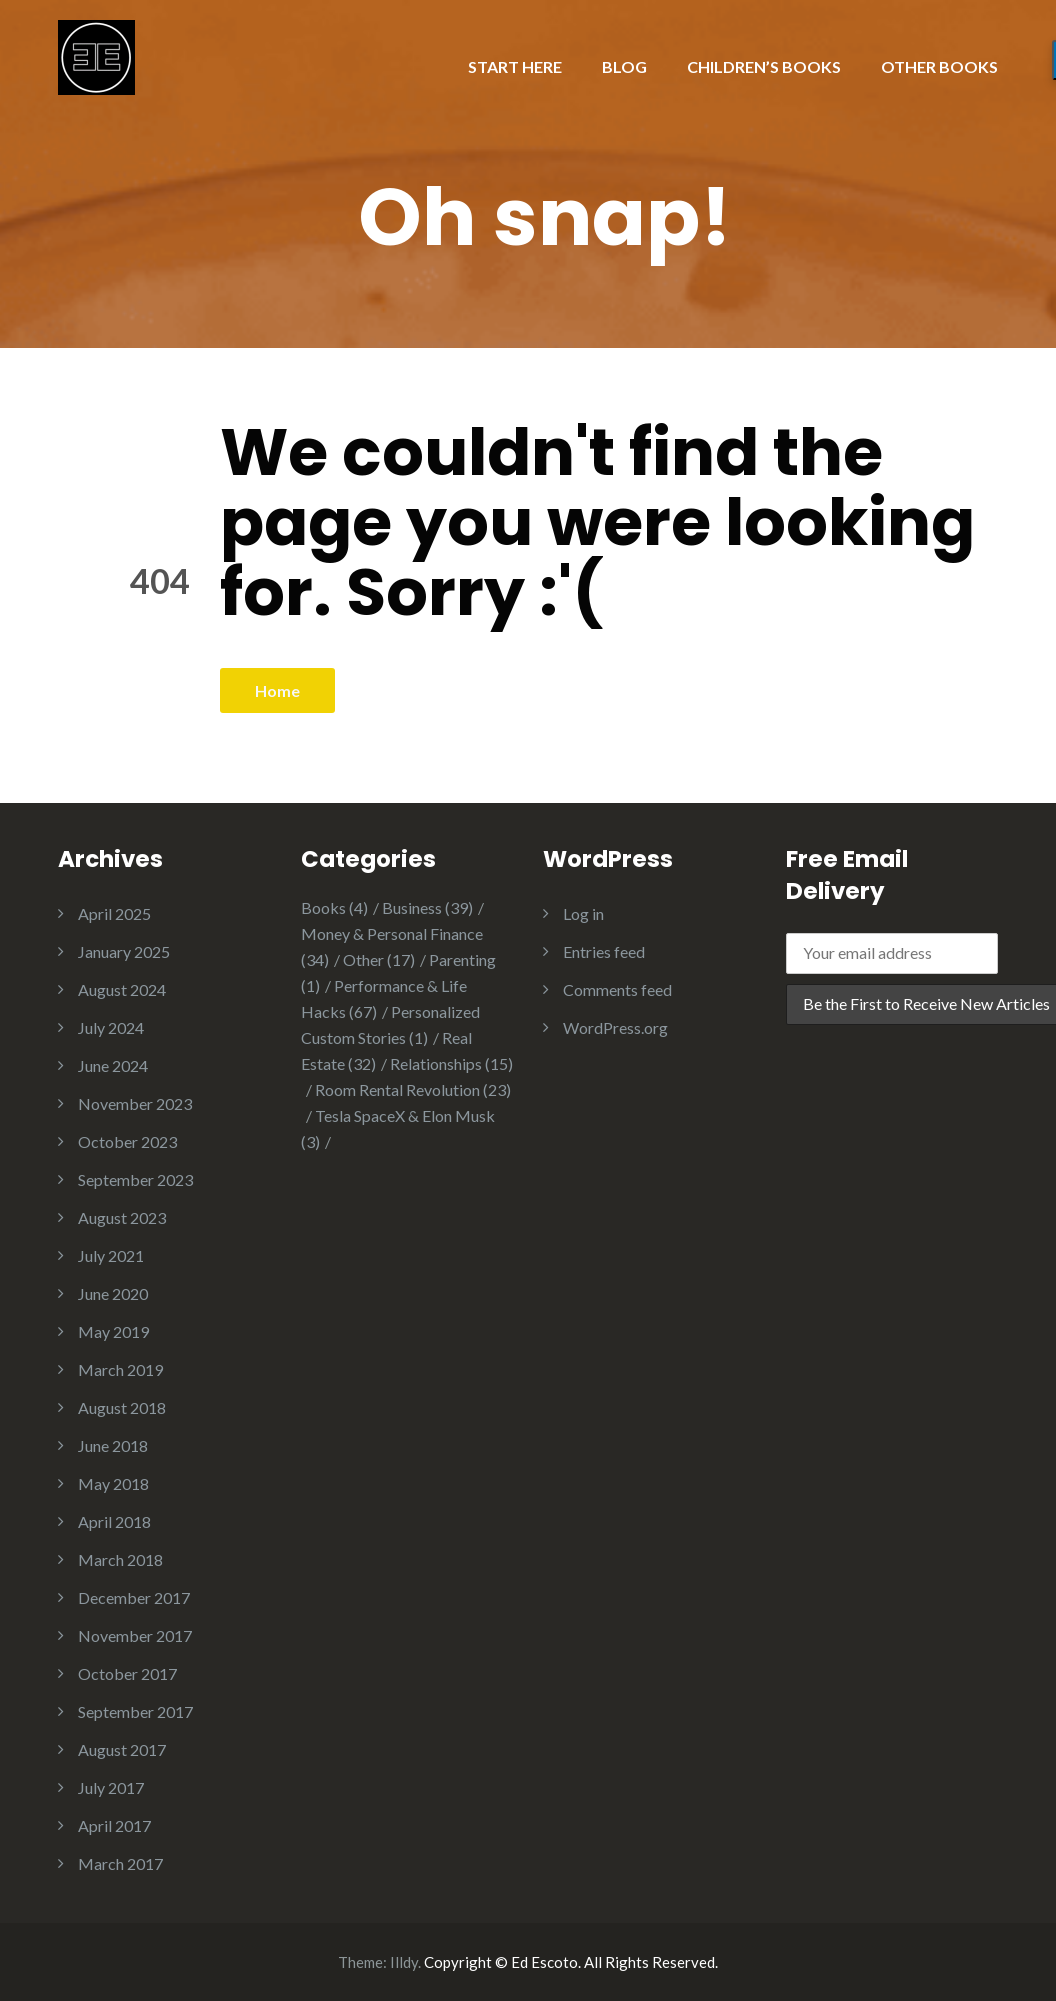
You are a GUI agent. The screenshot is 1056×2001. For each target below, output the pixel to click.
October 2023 (127, 1141)
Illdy (404, 1962)
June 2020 (113, 1293)
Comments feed (617, 989)
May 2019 (113, 1331)
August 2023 (122, 1217)
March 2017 (120, 1863)
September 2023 (135, 1179)
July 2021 (111, 1255)
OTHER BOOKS (939, 66)
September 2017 (135, 1711)
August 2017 (122, 1749)
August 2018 (122, 1407)
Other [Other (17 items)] (379, 959)
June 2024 (113, 1065)
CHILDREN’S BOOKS (764, 66)
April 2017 (114, 1825)
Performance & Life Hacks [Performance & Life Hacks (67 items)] (384, 998)
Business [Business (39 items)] (427, 907)
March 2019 (120, 1369)
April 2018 (114, 1521)
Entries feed (604, 951)
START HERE (515, 66)
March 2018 (120, 1559)
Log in (583, 913)
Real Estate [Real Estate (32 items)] (386, 1050)
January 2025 (124, 951)
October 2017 (127, 1673)
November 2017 (135, 1635)
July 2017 (111, 1787)
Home (277, 690)
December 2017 (134, 1597)
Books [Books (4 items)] (334, 907)
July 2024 (111, 1027)
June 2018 (113, 1445)
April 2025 (114, 913)
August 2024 (122, 989)
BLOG (624, 66)
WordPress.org (615, 1027)
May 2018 (113, 1483)
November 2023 (135, 1103)
